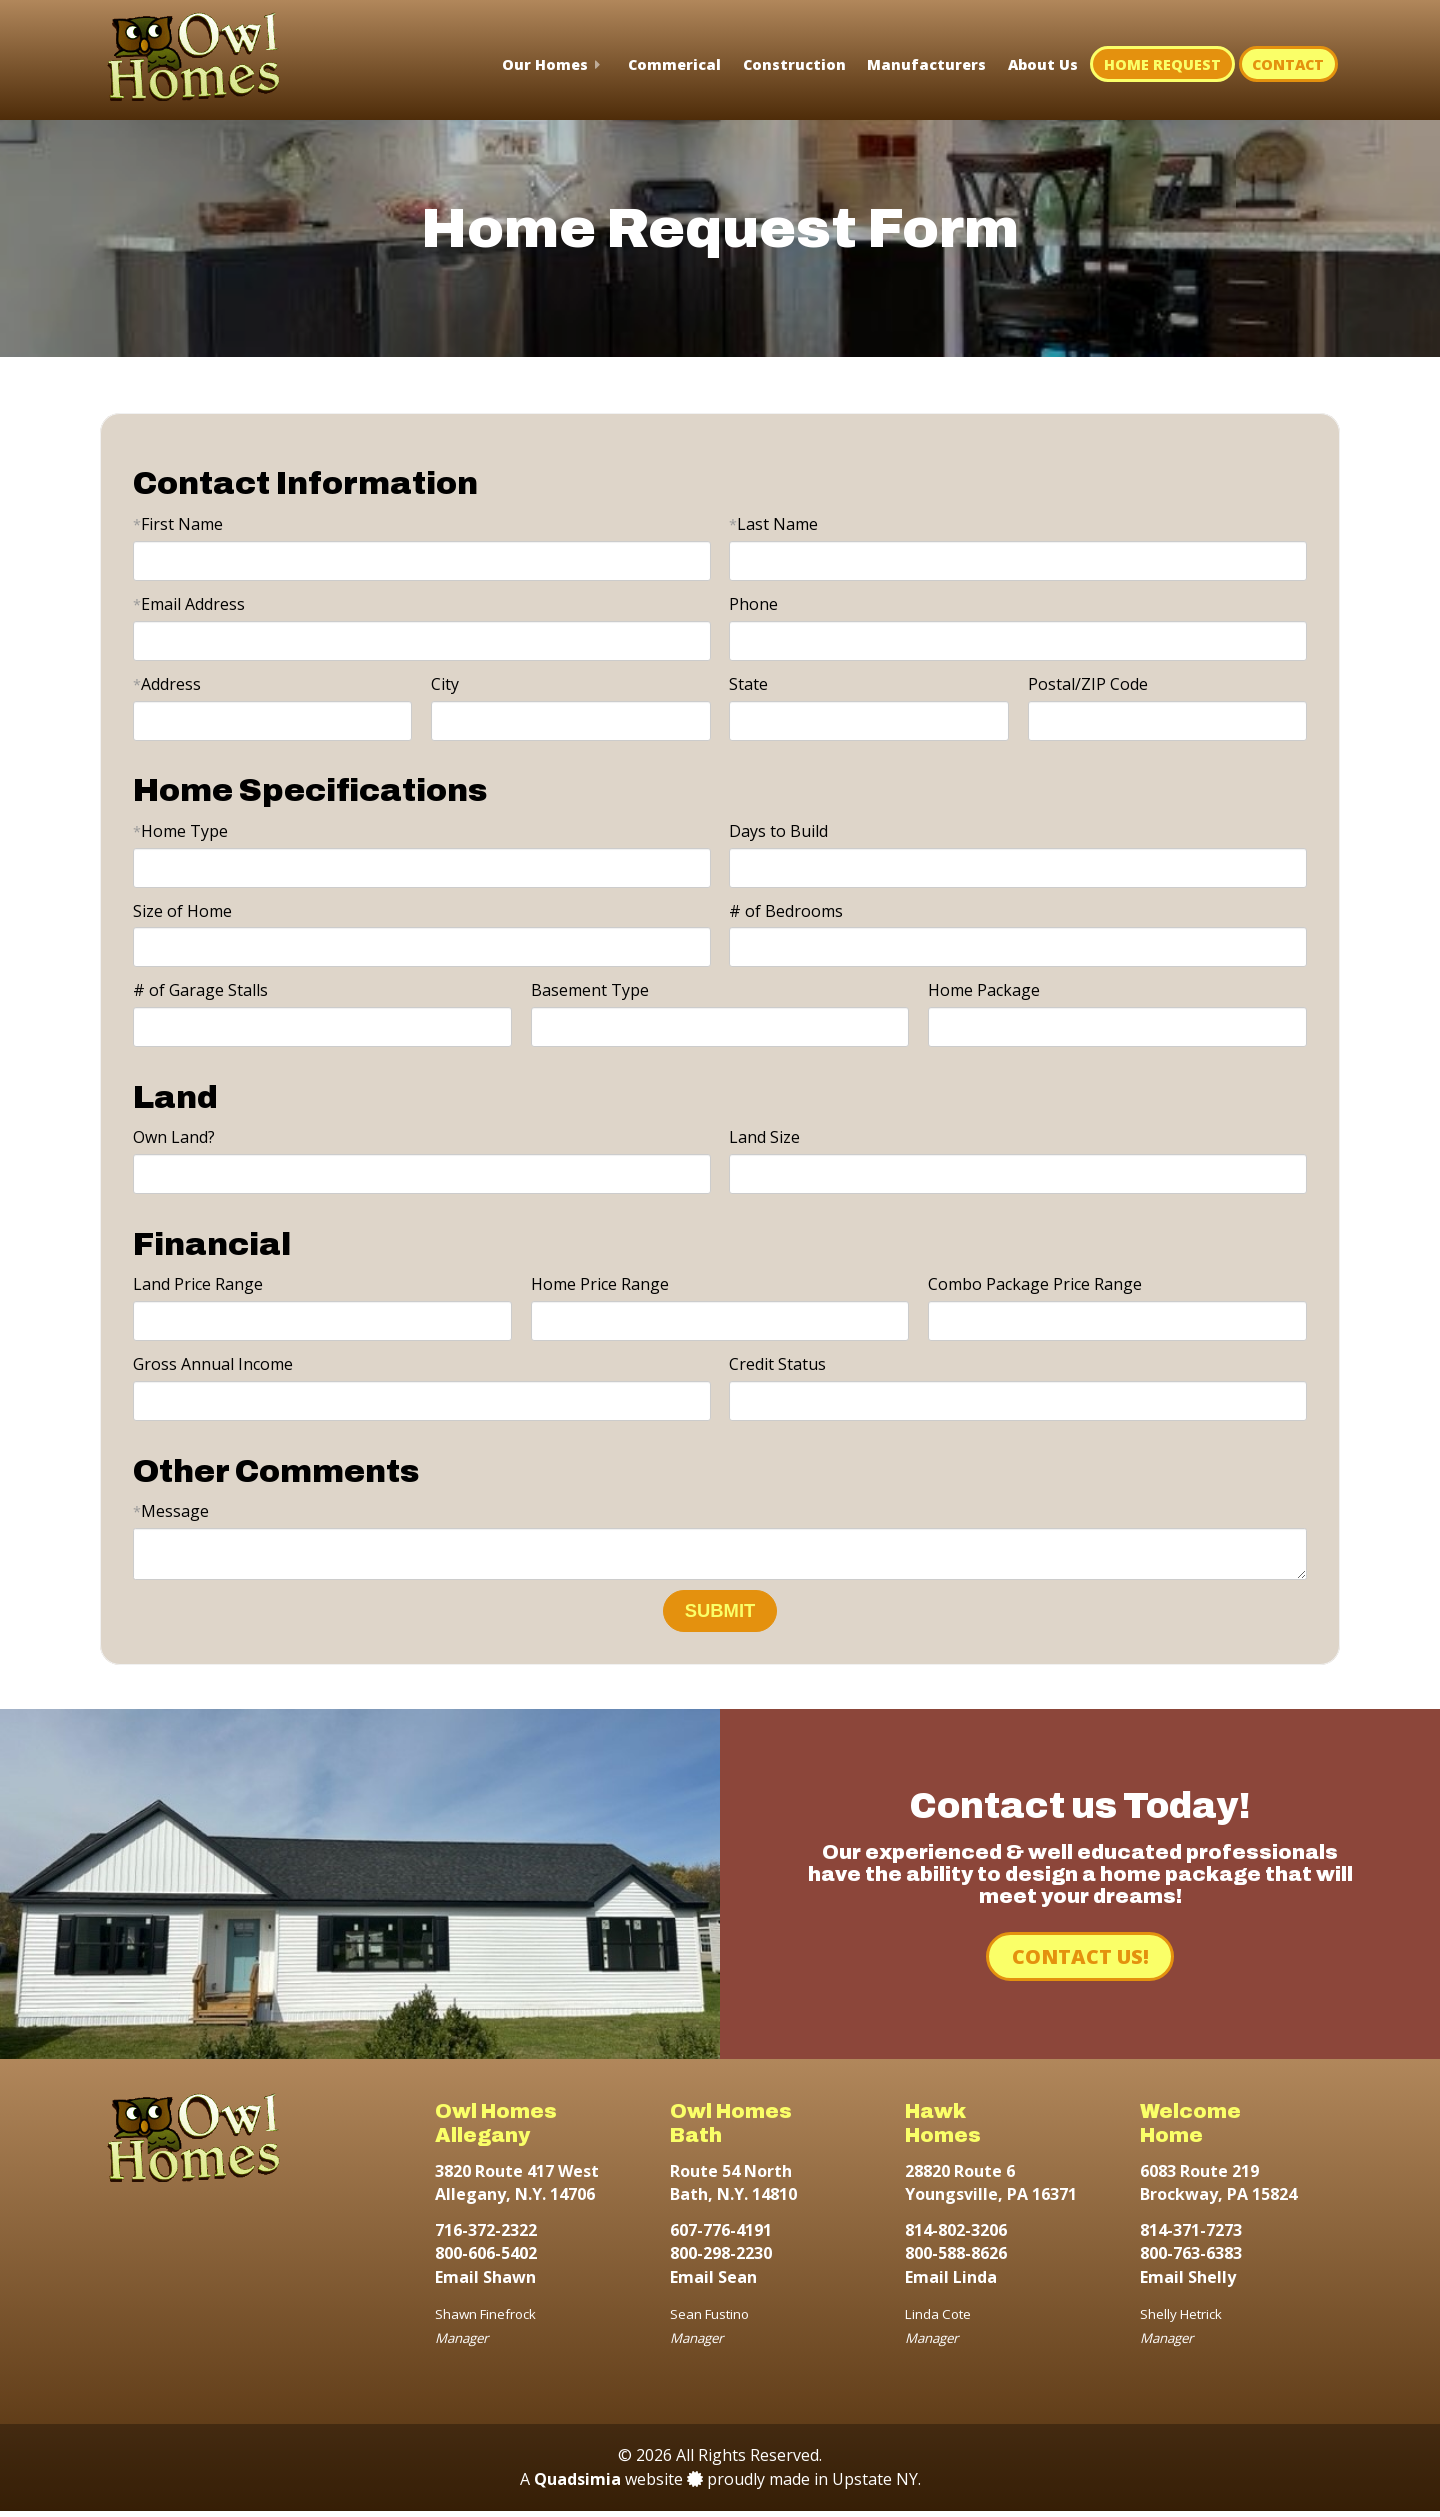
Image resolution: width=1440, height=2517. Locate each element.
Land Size (764, 1137)
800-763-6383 (1191, 2259)
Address (167, 684)
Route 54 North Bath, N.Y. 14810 (733, 2188)
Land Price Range (198, 1284)
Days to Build (778, 831)
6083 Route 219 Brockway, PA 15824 (1218, 2188)
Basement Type (590, 990)
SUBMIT (720, 1616)
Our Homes (545, 64)
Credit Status (777, 1364)
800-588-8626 (956, 2259)
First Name (178, 524)
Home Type (180, 831)
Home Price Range (600, 1284)
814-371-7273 (1191, 2236)
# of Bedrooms (786, 911)
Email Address (189, 604)
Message (171, 1511)
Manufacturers (926, 64)
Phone (753, 604)
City (445, 684)
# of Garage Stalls (200, 990)
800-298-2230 (721, 2259)
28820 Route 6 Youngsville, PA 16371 (991, 2188)
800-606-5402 (486, 2259)
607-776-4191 (721, 2236)
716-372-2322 (486, 2236)
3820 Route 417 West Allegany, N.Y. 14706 (517, 2188)
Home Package (984, 990)
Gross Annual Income (213, 1364)
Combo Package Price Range (1035, 1284)
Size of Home (182, 911)
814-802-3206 (956, 2236)
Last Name (773, 524)
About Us (1043, 64)
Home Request (1162, 64)
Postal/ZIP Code (1088, 684)
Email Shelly (1188, 2283)
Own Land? (174, 1137)
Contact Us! (1080, 1962)
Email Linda (951, 2283)
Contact (1288, 64)
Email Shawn (485, 2283)
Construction (794, 64)
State (748, 684)
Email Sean (713, 2283)
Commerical (674, 64)
